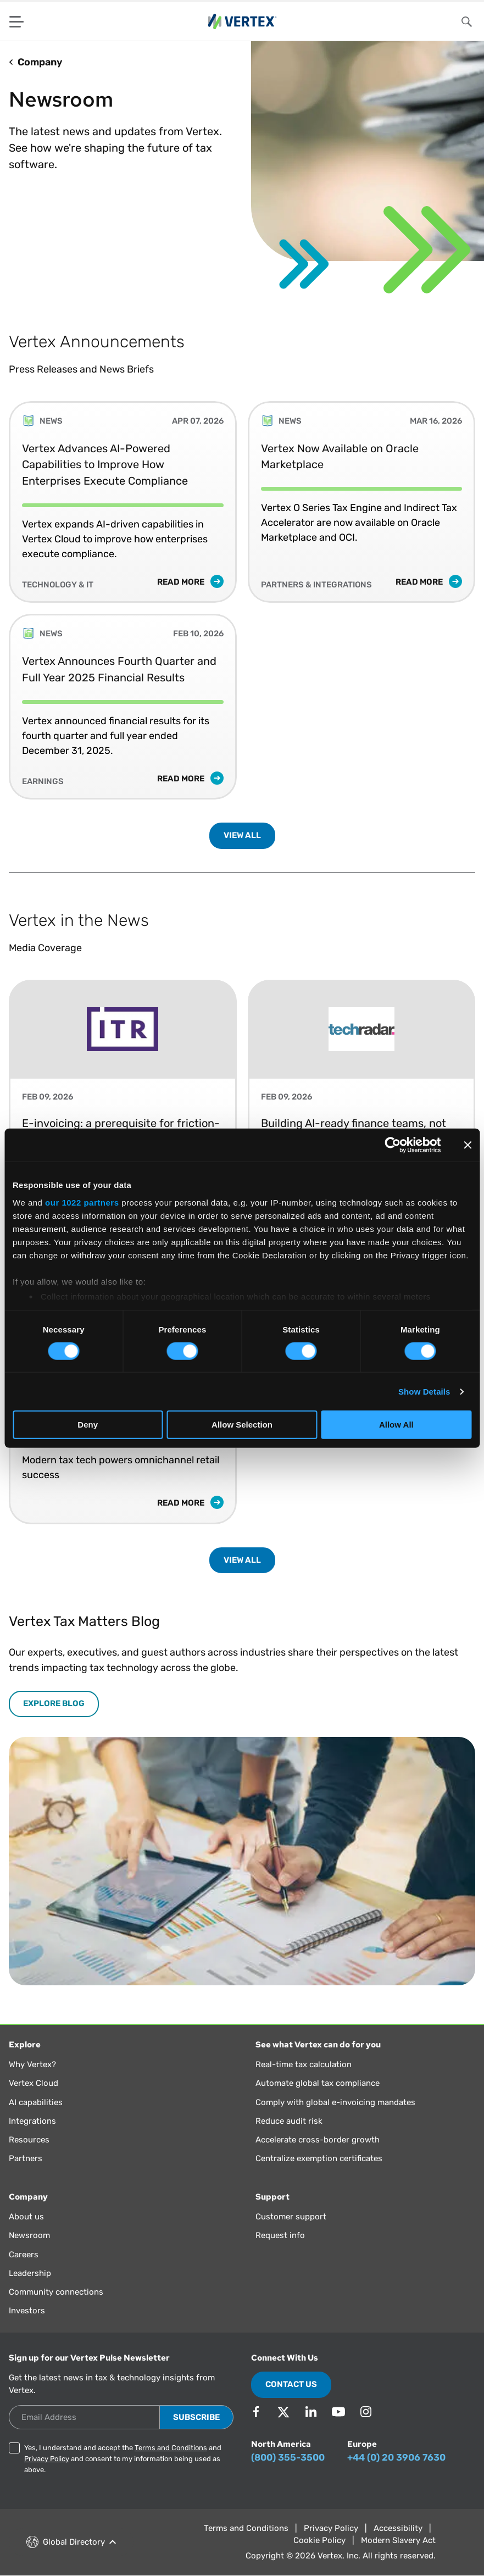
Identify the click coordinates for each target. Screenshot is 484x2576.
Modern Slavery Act (398, 2540)
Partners (25, 2158)
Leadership (30, 2273)
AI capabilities (36, 2102)
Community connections (56, 2292)
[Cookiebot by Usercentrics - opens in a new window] (392, 1145)
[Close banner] (467, 1145)
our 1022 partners (82, 1202)
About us (26, 2217)
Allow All (396, 1424)
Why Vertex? (32, 2064)
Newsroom (29, 2235)
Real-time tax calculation (303, 2064)
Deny (87, 1424)
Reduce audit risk (288, 2121)
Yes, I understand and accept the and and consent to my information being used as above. (122, 2459)
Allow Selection (242, 1424)
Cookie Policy (319, 2540)
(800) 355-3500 (288, 2457)
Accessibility (398, 2528)
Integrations (32, 2121)
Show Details (424, 1391)
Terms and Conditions (171, 2448)
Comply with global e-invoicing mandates (335, 2102)
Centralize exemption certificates (318, 2158)
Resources (29, 2140)
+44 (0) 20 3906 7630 (396, 2457)
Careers (23, 2254)
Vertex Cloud (33, 2083)
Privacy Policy (46, 2459)
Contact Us (291, 2384)
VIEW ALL (242, 835)
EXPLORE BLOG (54, 1703)
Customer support (290, 2217)
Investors (27, 2311)
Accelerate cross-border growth (317, 2140)
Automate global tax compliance (317, 2083)
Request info (280, 2235)
